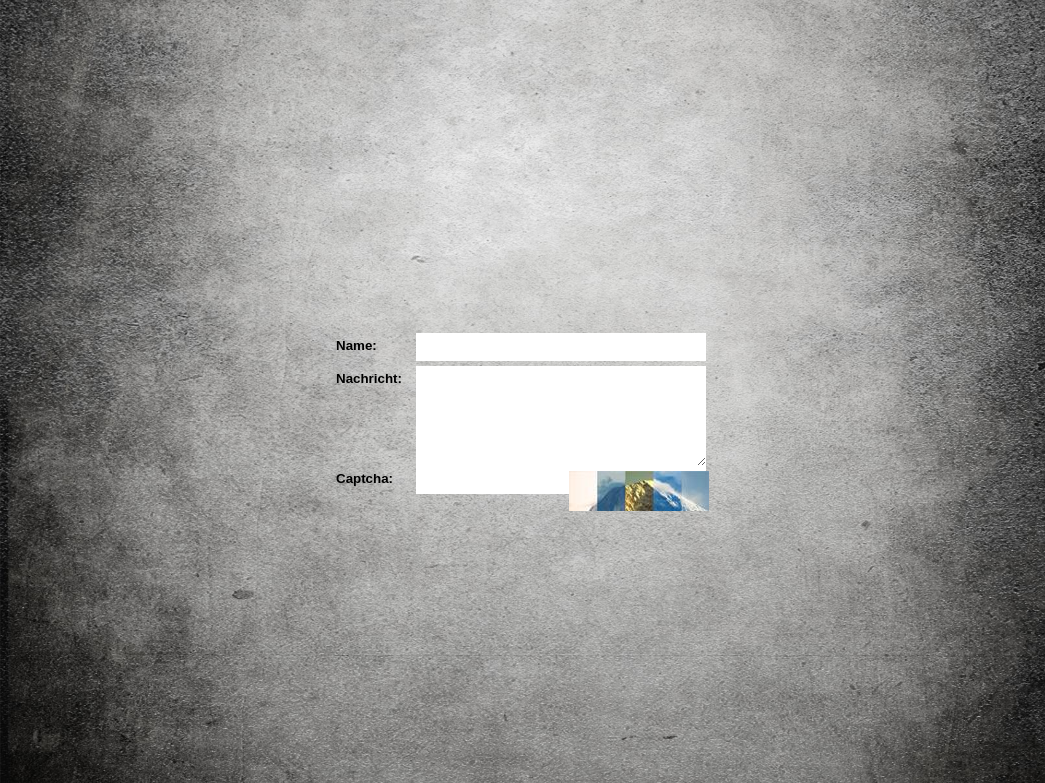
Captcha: (364, 478)
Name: (356, 345)
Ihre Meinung (657, 274)
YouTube (930, 267)
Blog (931, 342)
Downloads (945, 384)
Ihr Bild (786, 274)
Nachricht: (366, 378)
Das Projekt (267, 274)
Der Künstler (397, 274)
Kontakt (899, 479)
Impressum (899, 510)
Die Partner (527, 274)
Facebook (873, 271)
